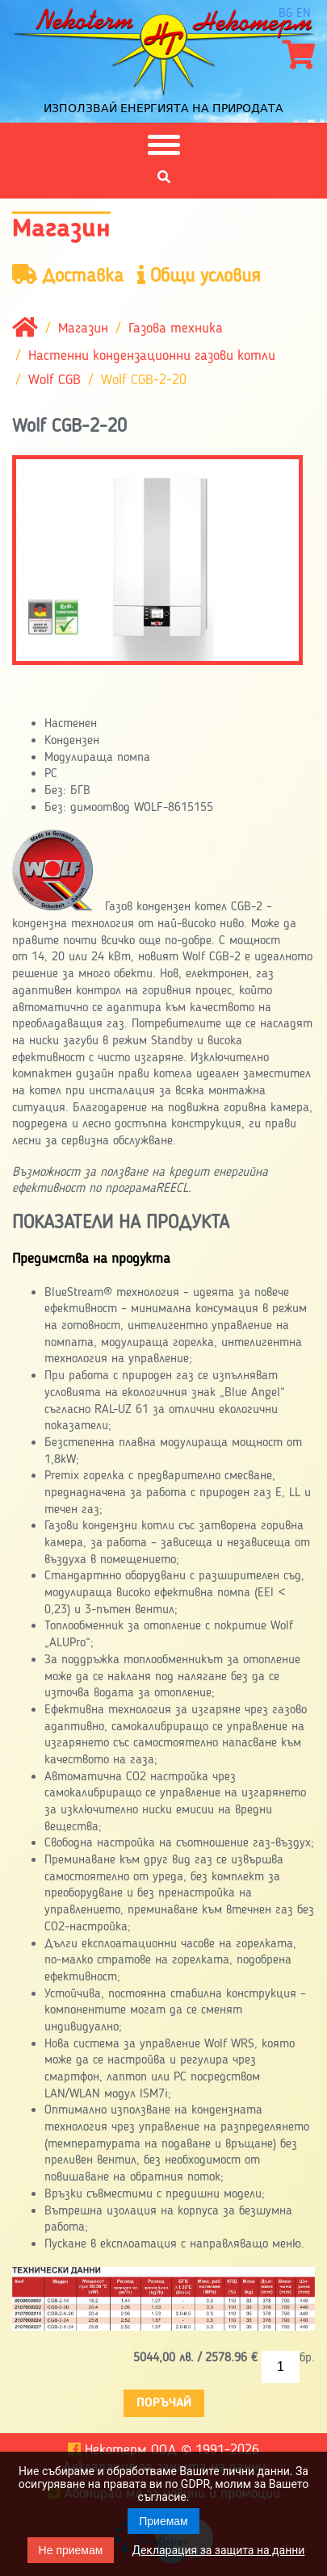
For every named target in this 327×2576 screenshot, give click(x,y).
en (303, 13)
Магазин (83, 328)
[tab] (163, 1260)
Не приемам (71, 2550)
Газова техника (175, 328)
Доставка (68, 275)
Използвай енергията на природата (163, 108)
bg (285, 13)
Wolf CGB (54, 380)
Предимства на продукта (91, 1259)
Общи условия (199, 275)
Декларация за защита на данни (218, 2550)
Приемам (163, 2521)
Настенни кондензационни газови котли (151, 356)
